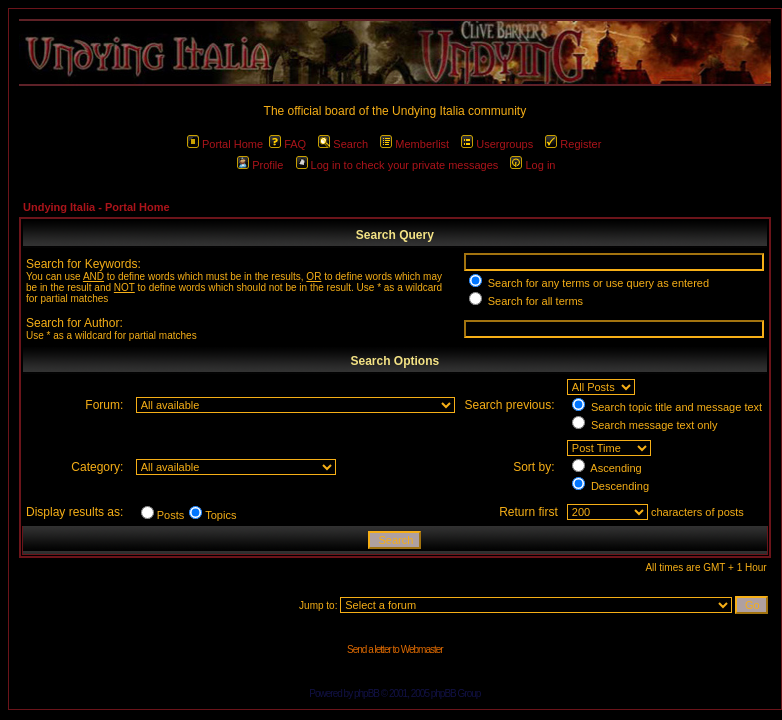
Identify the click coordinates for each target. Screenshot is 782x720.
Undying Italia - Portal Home (96, 207)
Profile (260, 165)
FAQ (287, 144)
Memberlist (414, 144)
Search (343, 144)
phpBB (366, 693)
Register (573, 144)
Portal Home (225, 144)
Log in (532, 165)
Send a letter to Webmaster (395, 649)
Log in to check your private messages (397, 165)
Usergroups (497, 144)
